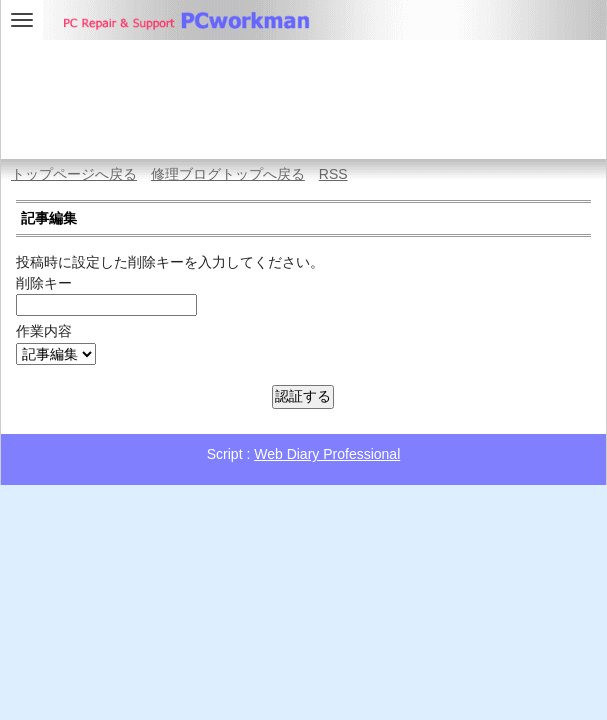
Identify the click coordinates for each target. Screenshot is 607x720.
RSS (333, 174)
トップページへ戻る (74, 174)
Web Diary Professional (327, 454)
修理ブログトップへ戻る (228, 174)
